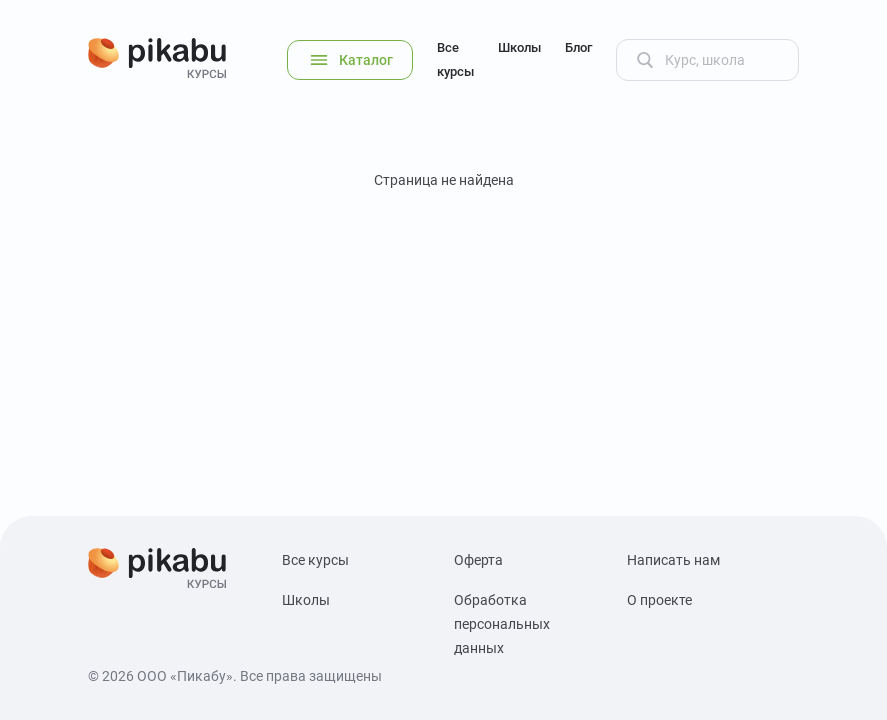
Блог (578, 47)
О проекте (659, 600)
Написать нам (673, 560)
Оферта (478, 560)
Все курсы (455, 59)
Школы (519, 47)
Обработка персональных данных (502, 624)
